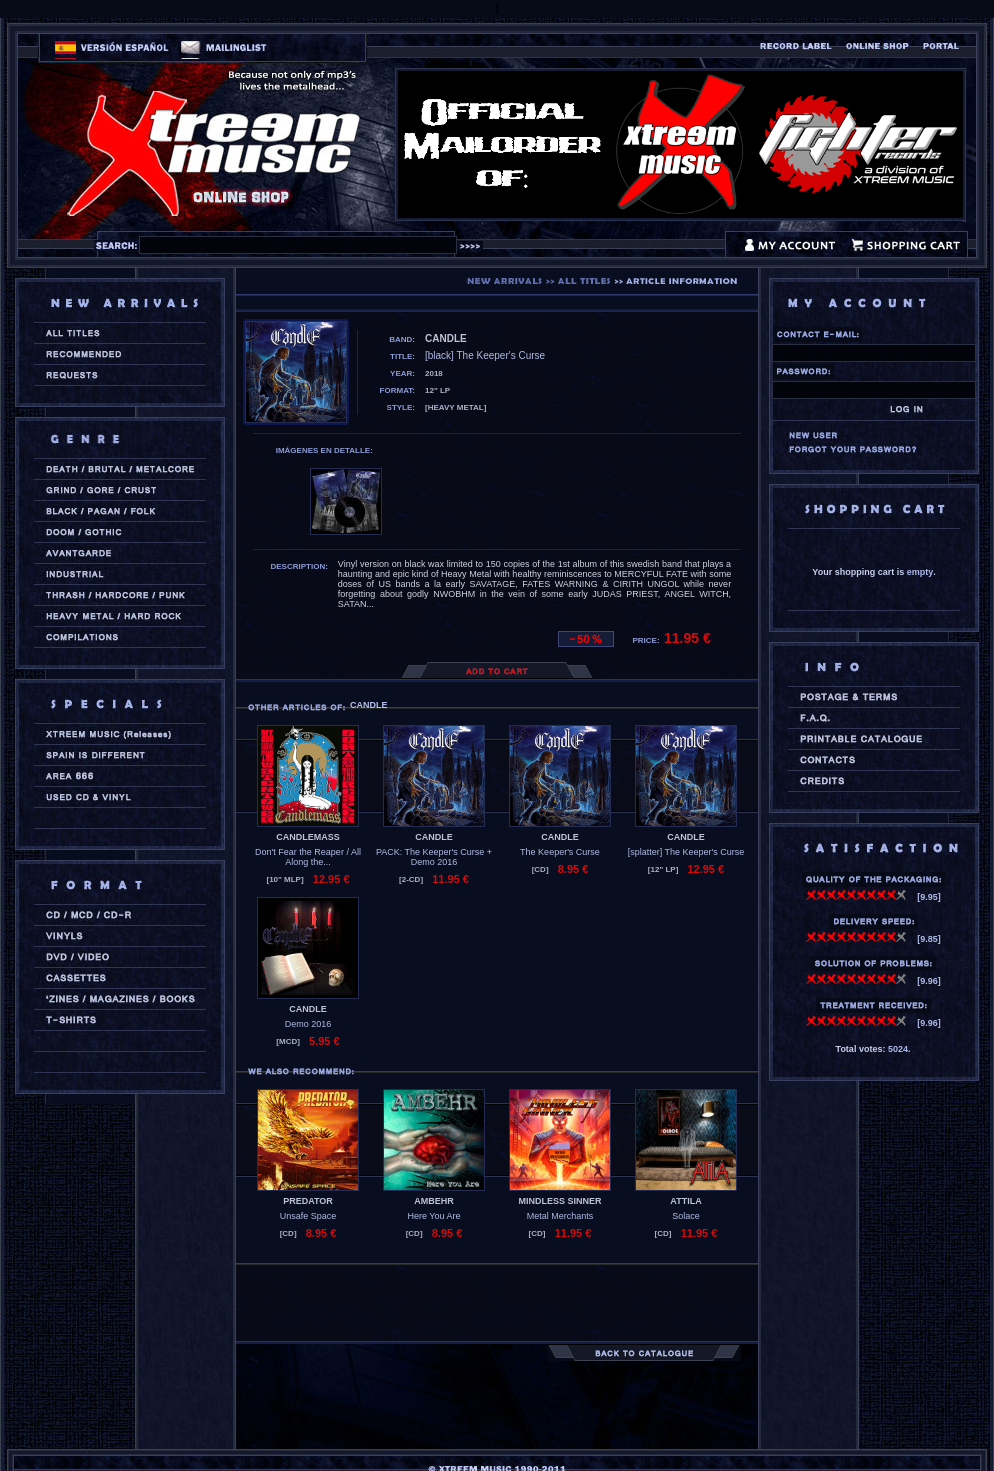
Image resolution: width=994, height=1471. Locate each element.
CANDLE (434, 837)
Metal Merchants (560, 1216)
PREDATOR (308, 1201)
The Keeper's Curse (560, 852)
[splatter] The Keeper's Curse (686, 852)
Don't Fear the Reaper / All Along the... (308, 857)
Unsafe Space (308, 1216)
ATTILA (685, 1201)
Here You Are (433, 1216)
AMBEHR (434, 1201)
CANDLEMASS (308, 837)
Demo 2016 (308, 1024)
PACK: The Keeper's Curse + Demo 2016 (434, 857)
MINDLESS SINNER (559, 1201)
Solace (686, 1216)
